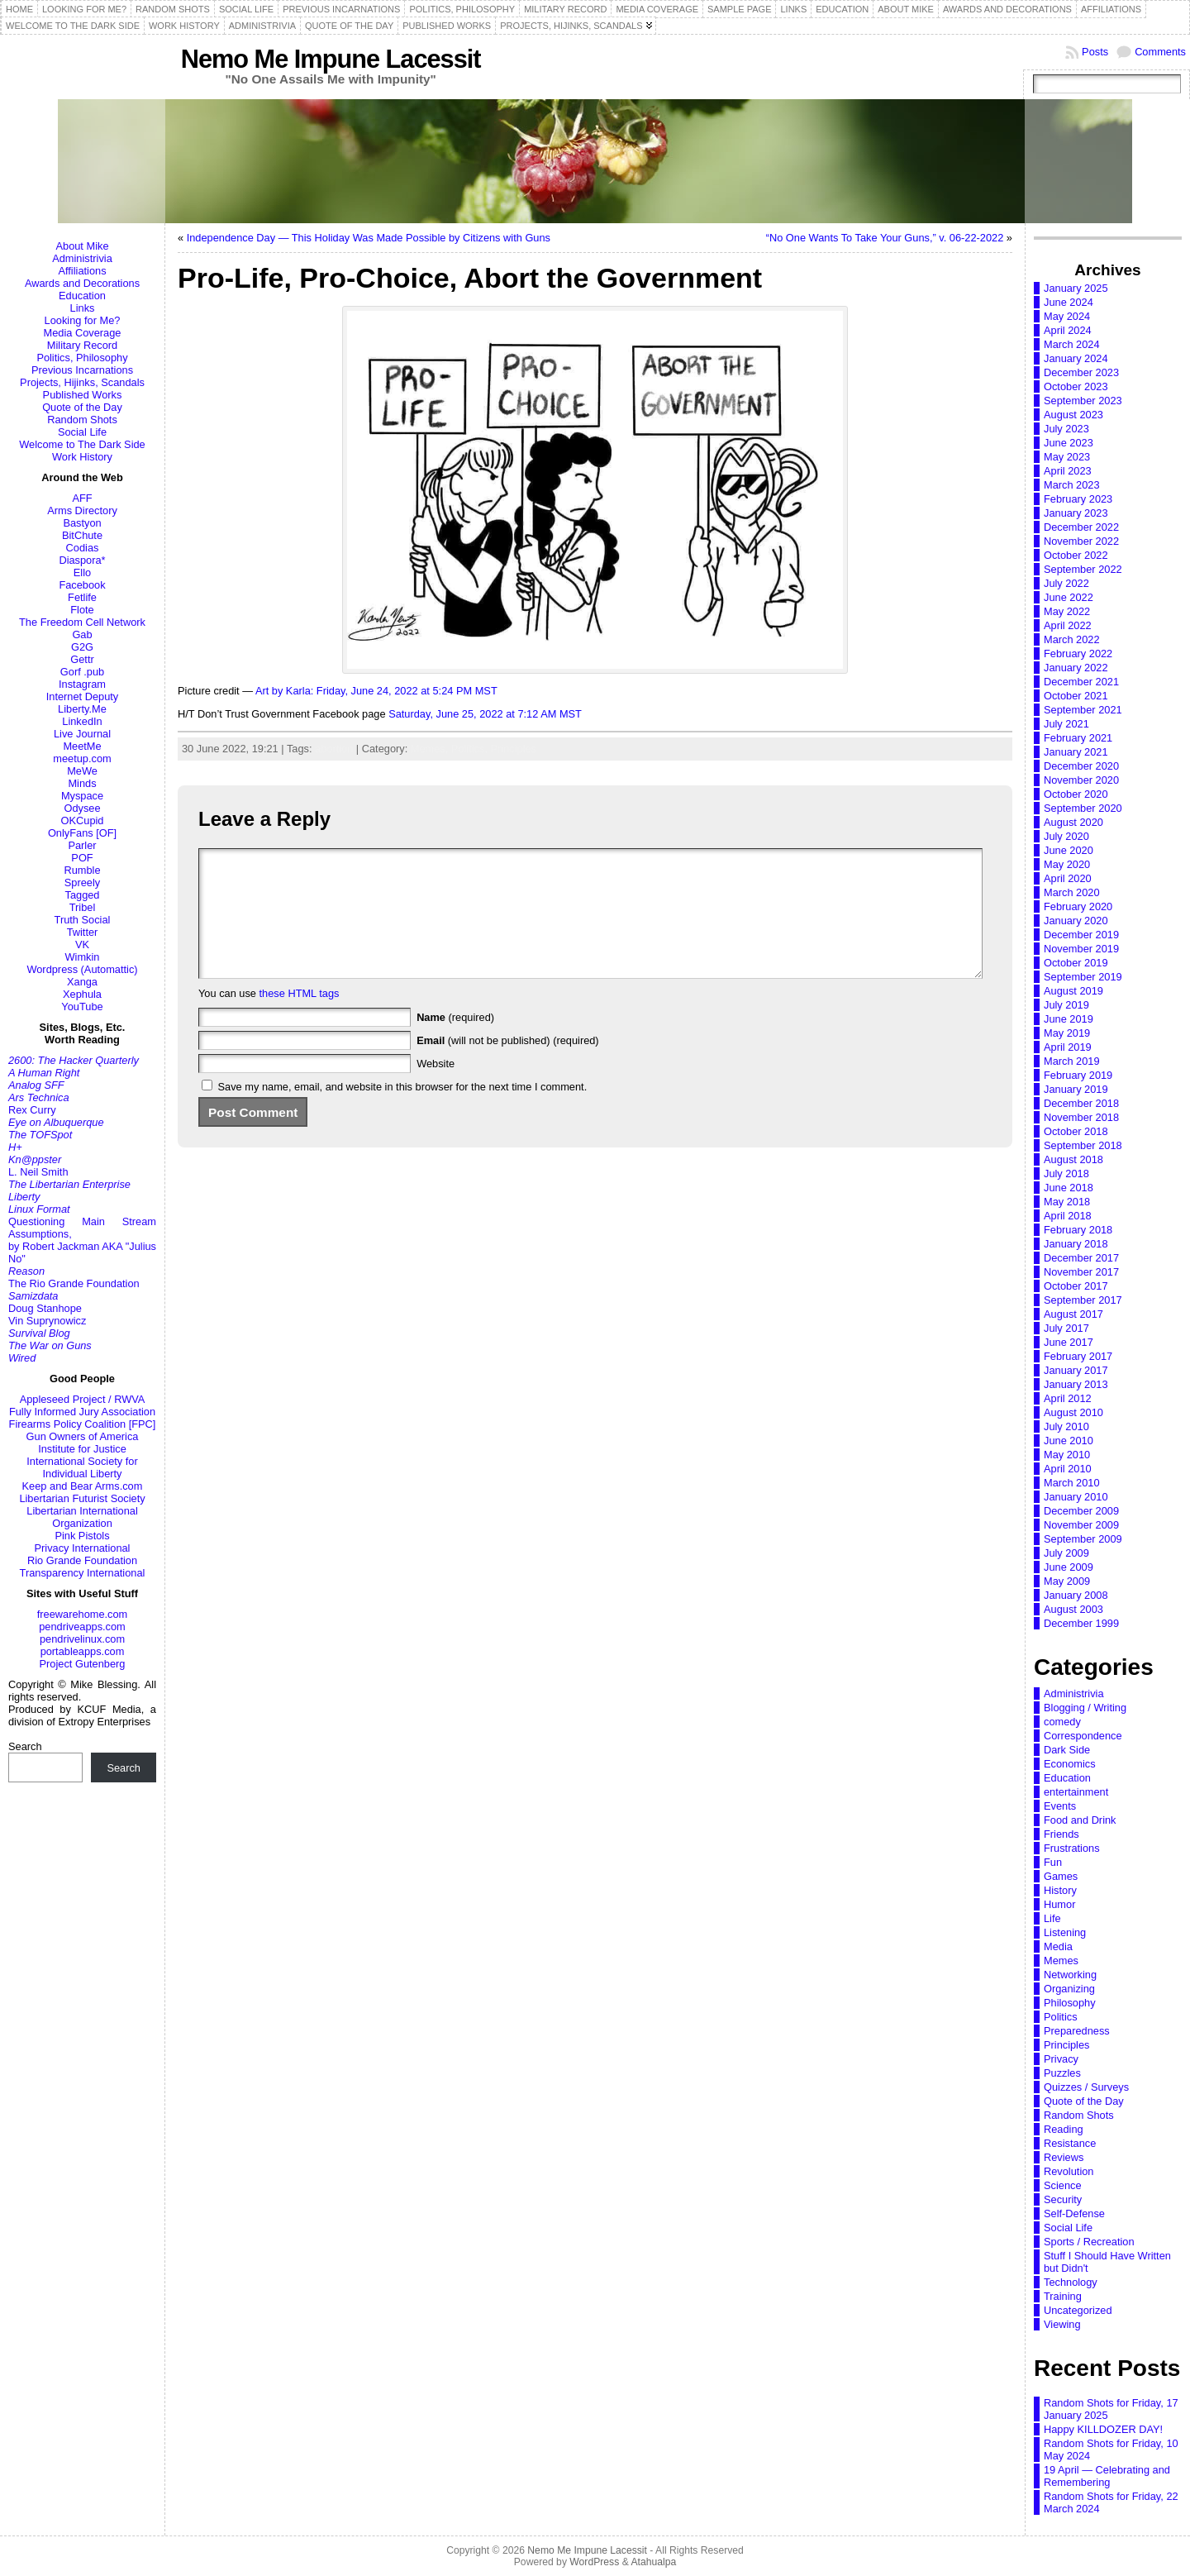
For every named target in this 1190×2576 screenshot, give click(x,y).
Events (1060, 1806)
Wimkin (82, 957)
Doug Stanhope (45, 1308)
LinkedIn (82, 721)
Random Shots (82, 419)
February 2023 (1078, 499)
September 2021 (1083, 710)
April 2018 (1068, 1215)
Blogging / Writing (1085, 1707)
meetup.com (82, 758)
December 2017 (1081, 1258)
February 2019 (1078, 1075)
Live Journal (82, 733)
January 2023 (1076, 513)
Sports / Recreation (1089, 2241)
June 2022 (1068, 597)
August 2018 (1073, 1159)
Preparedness (1077, 2031)
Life (1052, 1918)
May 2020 (1067, 864)
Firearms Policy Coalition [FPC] (82, 1424)
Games (1061, 1876)
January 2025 (1076, 288)
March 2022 (1072, 639)
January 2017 (1076, 1370)
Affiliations (82, 271)
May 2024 (1067, 316)
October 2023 (1076, 386)
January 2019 (1076, 1089)
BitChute (82, 535)
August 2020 (1073, 822)
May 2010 (1067, 1454)
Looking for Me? (83, 320)
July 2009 (1066, 1553)
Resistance (1070, 2143)
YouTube (81, 1006)
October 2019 (1076, 962)
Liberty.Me (82, 709)
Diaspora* (82, 560)
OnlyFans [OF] (82, 833)
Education (82, 295)
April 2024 (1068, 330)
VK (82, 944)
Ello (82, 572)
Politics (1061, 2017)
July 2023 (1066, 428)
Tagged (82, 895)
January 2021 (1076, 752)
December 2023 (1081, 372)
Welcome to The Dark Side (82, 444)
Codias (82, 547)
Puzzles (1062, 2073)
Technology (1070, 2282)
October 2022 (1076, 555)
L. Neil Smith (38, 1172)
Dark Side (1067, 1750)
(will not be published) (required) (507, 1065)
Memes (1061, 1960)
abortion (334, 748)
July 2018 (1066, 1173)
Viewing (1062, 2324)
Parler (82, 845)
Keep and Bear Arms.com (82, 1486)
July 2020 (1066, 836)
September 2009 (1083, 1539)
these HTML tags (299, 1018)
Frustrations (1072, 1848)
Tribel (82, 907)
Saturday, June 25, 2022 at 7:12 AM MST (485, 714)
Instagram (82, 684)
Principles (513, 748)
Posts (1095, 51)
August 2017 (1073, 1314)
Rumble (82, 870)
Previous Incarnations (82, 370)
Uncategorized (1078, 2310)
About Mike (81, 246)
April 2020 (1068, 878)
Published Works (82, 395)
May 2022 (1067, 611)
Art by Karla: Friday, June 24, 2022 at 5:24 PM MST (376, 691)
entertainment (1076, 1792)
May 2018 (1067, 1201)
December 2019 (1081, 934)
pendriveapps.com (82, 1626)
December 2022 (1081, 527)
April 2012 (1068, 1398)
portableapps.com (82, 1651)
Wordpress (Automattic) (81, 969)
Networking (1070, 1974)
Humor (1059, 1904)
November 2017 (1081, 1272)
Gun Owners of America (82, 1436)
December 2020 (1081, 766)
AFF (82, 498)
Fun (1053, 1862)
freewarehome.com (82, 1614)
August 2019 (1073, 991)
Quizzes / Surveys (1086, 2087)
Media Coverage (82, 333)
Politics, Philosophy (81, 357)
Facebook (82, 585)
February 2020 (1078, 906)
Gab (82, 634)
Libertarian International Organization (81, 1517)
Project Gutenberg (83, 1664)
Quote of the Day (82, 407)
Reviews (1063, 2157)
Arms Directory (82, 510)
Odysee (82, 808)
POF (82, 858)
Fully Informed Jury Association (82, 1411)
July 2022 (1066, 583)
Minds (82, 783)
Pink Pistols (82, 1535)
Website (435, 1088)
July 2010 (1066, 1426)
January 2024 (1076, 358)
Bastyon (82, 523)
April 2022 (1068, 625)
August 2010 (1073, 1412)
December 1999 (1081, 1623)
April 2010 (1068, 1468)
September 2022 (1083, 569)
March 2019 (1072, 1061)
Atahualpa (653, 2562)
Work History (82, 457)
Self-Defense (1074, 2213)
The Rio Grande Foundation (74, 1283)
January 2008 (1076, 1595)
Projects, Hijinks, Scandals (82, 382)
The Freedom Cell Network (82, 622)
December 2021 (1081, 681)
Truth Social (83, 920)
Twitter (82, 932)
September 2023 (1083, 400)
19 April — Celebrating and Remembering (1107, 2476)
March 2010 (1072, 1482)
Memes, (431, 748)
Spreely (82, 882)
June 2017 (1068, 1342)
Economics (1070, 1764)
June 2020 (1068, 850)
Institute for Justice (82, 1449)
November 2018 (1081, 1117)
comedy (1062, 1721)
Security (1063, 2199)
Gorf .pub (82, 671)
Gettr (81, 659)
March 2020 (1072, 892)
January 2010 (1076, 1497)
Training (1063, 2296)
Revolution (1068, 2171)
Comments (1160, 51)
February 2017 (1078, 1356)
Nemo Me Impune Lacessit (331, 59)
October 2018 (1076, 1131)
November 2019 (1081, 948)
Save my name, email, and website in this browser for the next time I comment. (403, 1111)
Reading (1063, 2129)
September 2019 (1083, 977)
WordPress (594, 2562)
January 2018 (1076, 1244)
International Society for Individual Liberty (81, 1467)
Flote (81, 609)
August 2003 (1073, 1609)
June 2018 (1068, 1187)
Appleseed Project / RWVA (82, 1399)
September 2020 (1083, 808)
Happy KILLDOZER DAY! (1103, 2429)
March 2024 (1072, 344)
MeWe (82, 771)
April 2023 (1068, 471)
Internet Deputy (82, 696)
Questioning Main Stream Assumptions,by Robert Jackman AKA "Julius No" (82, 1240)
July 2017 (1066, 1328)
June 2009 (1068, 1567)
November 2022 (1081, 541)
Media (1058, 1946)
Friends (1061, 1834)
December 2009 (1081, 1511)
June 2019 (1068, 1019)
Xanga (82, 982)
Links (82, 308)
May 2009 (1067, 1581)
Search (25, 1746)
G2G (82, 647)
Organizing (1069, 1988)
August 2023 (1073, 414)
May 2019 (1067, 1033)
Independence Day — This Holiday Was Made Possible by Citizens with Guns (368, 237)
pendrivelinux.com (82, 1639)
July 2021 (1066, 724)
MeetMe (82, 746)
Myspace (82, 795)
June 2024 (1068, 302)
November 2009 (1081, 1525)
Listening (1065, 1932)
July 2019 (1066, 1005)
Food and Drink (1080, 1820)
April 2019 (1068, 1047)
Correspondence (1083, 1735)
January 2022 (1076, 667)
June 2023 (1068, 442)
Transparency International (82, 1573)
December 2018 (1081, 1103)
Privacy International (83, 1548)
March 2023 (1072, 485)
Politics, (471, 748)
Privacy (1061, 2059)
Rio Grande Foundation (82, 1560)
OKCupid (82, 820)
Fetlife (82, 597)
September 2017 (1083, 1300)
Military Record (82, 345)
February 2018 (1078, 1230)
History (1060, 1890)
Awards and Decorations (82, 283)
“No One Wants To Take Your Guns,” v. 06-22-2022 (885, 237)
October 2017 (1076, 1286)
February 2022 (1078, 653)
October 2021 (1076, 695)
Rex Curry (32, 1110)
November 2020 (1081, 780)
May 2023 (1067, 457)
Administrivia (82, 258)
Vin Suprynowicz (47, 1320)
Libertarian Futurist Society (82, 1498)
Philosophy (1070, 2002)
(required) (455, 1042)
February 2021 (1078, 738)
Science (1063, 2185)
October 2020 (1076, 794)
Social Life (82, 432)
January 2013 (1076, 1384)
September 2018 (1083, 1145)
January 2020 (1076, 920)
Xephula (82, 994)
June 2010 (1068, 1440)
